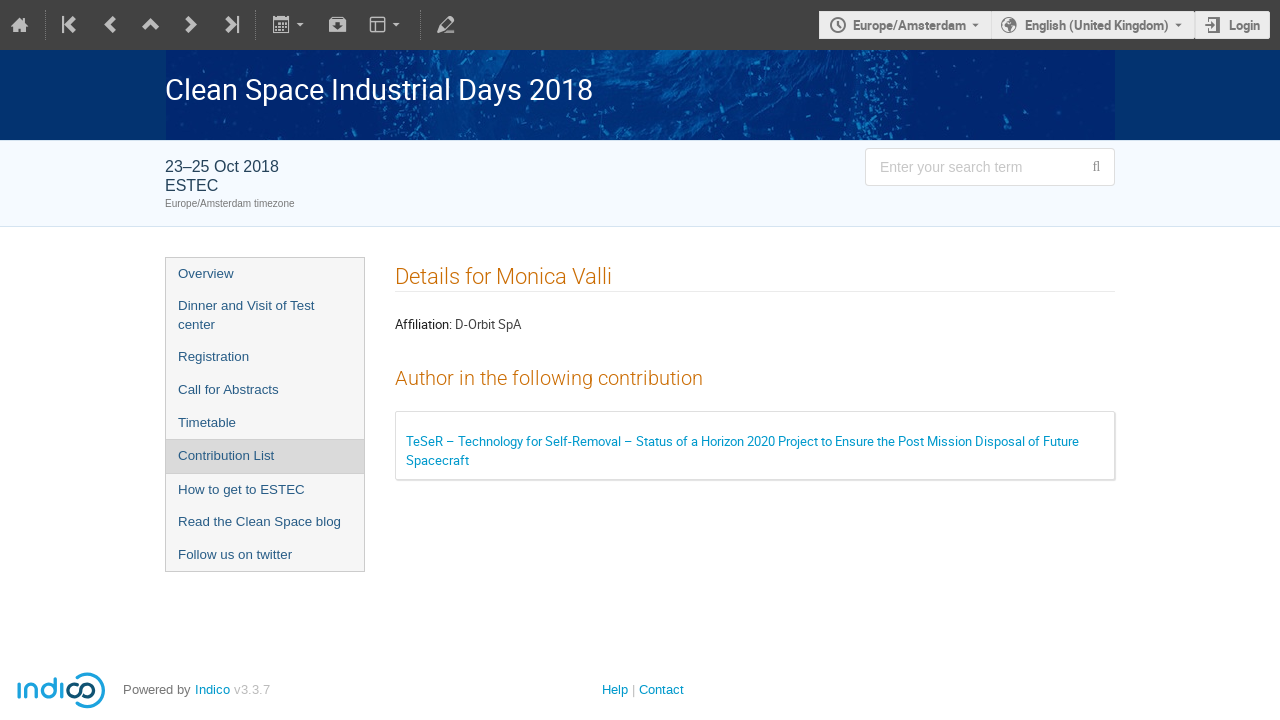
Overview (206, 273)
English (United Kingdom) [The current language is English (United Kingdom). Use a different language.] (1097, 25)
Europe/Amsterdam (909, 25)
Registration (213, 356)
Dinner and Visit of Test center (246, 315)
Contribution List (226, 455)
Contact (661, 689)
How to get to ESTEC (241, 489)
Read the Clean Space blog (259, 521)
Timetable (207, 422)
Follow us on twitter (235, 554)
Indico (212, 689)
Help (615, 689)
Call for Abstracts (228, 389)
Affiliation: (423, 324)
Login (1244, 25)
